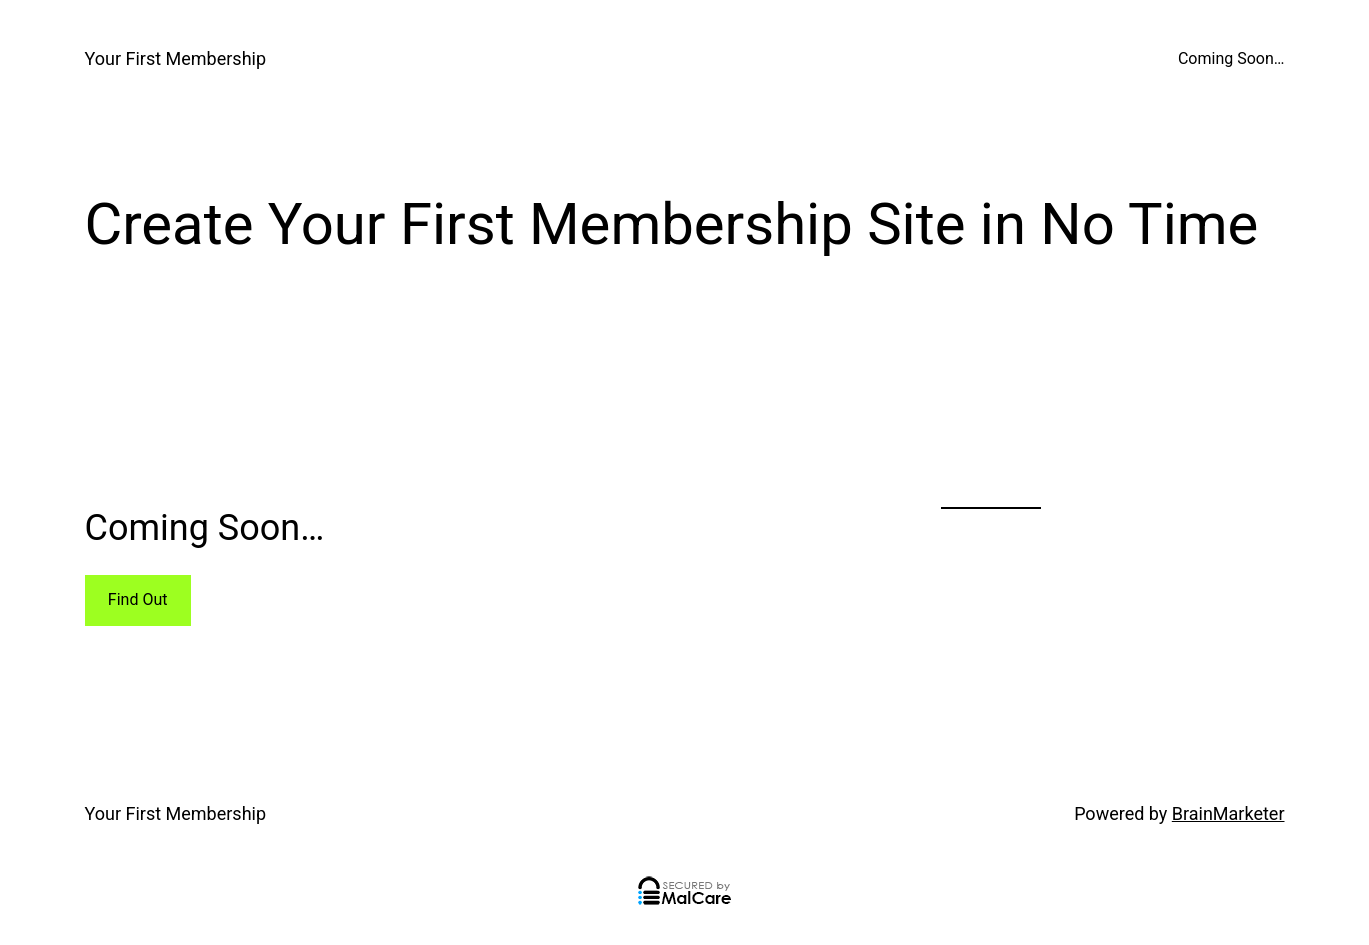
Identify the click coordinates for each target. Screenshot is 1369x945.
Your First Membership (176, 58)
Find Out (138, 599)
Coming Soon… (1231, 58)
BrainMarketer (1228, 813)
